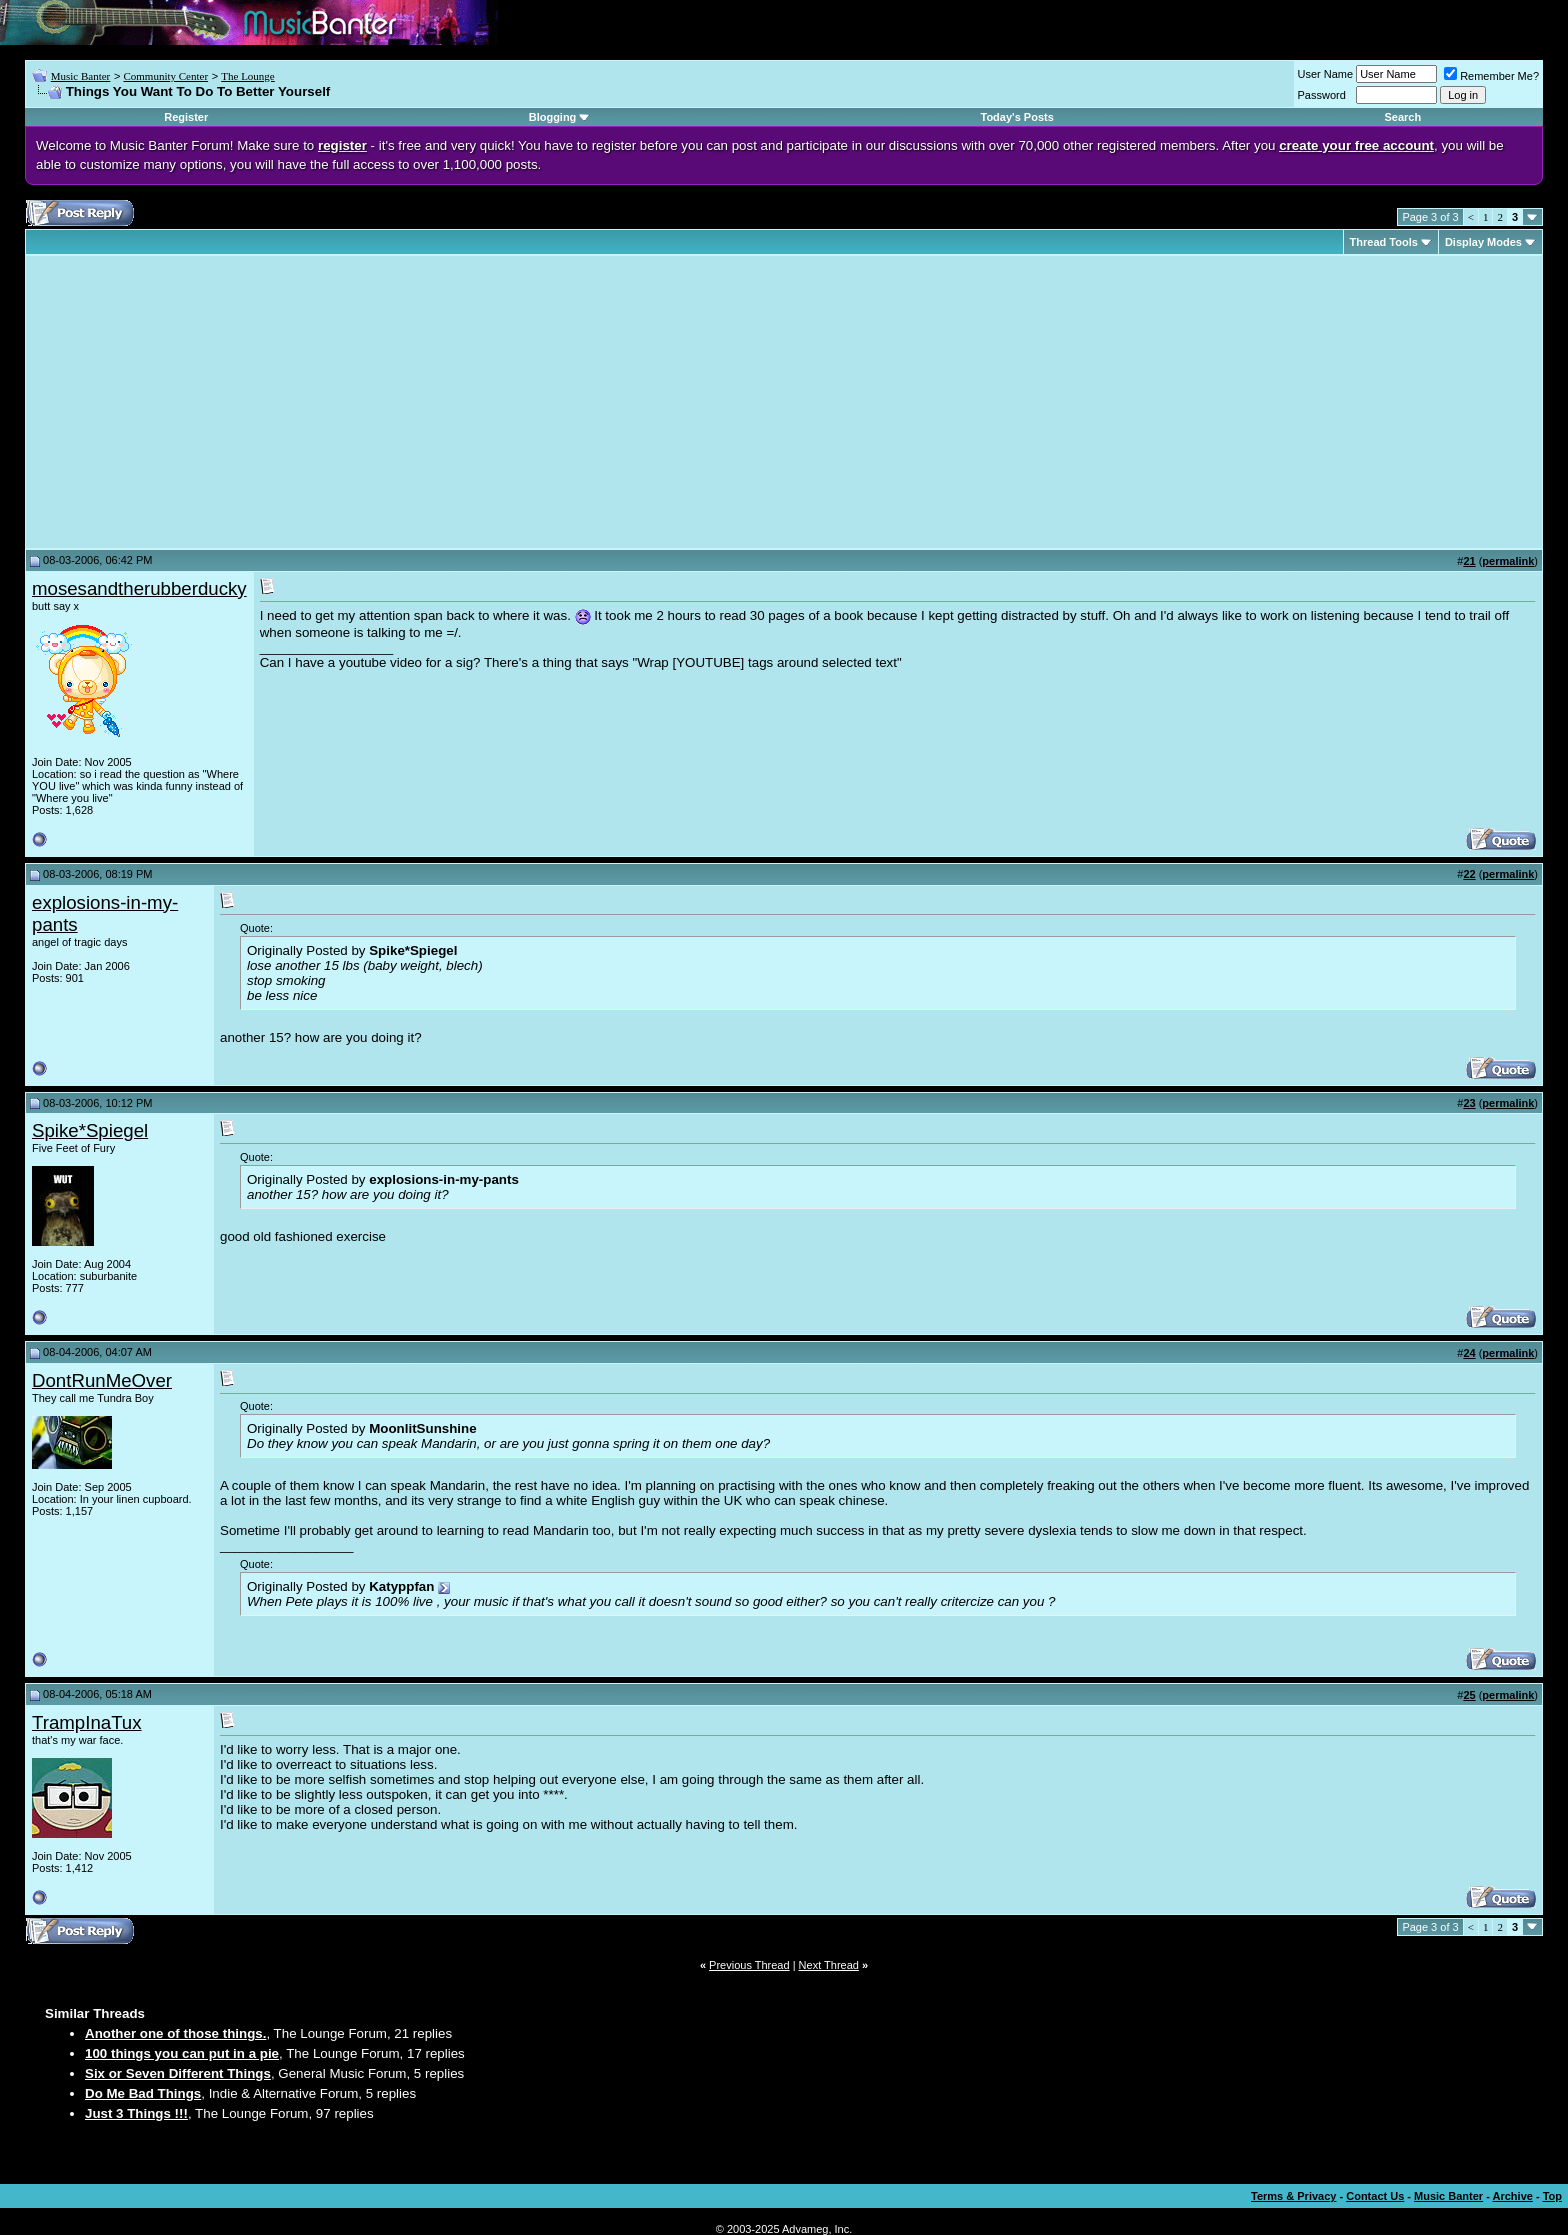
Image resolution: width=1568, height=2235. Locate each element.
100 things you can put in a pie (182, 2053)
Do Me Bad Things (143, 2093)
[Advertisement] (200, 402)
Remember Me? (1491, 76)
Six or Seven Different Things (178, 2073)
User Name (1326, 74)
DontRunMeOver (102, 1380)
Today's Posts (1017, 117)
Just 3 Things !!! (136, 2113)
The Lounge (247, 76)
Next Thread (829, 1965)
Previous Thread (749, 1965)
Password (1322, 95)
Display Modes (1483, 242)
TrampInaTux (87, 1722)
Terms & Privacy (1293, 2196)
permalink (1508, 561)
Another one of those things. (175, 2033)
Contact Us (1375, 2196)
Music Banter (81, 76)
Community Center (165, 76)
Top (1552, 2196)
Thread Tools (1384, 242)
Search (1402, 117)
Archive (1513, 2196)
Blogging (553, 117)
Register (186, 117)
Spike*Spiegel (90, 1130)
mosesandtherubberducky (139, 588)
